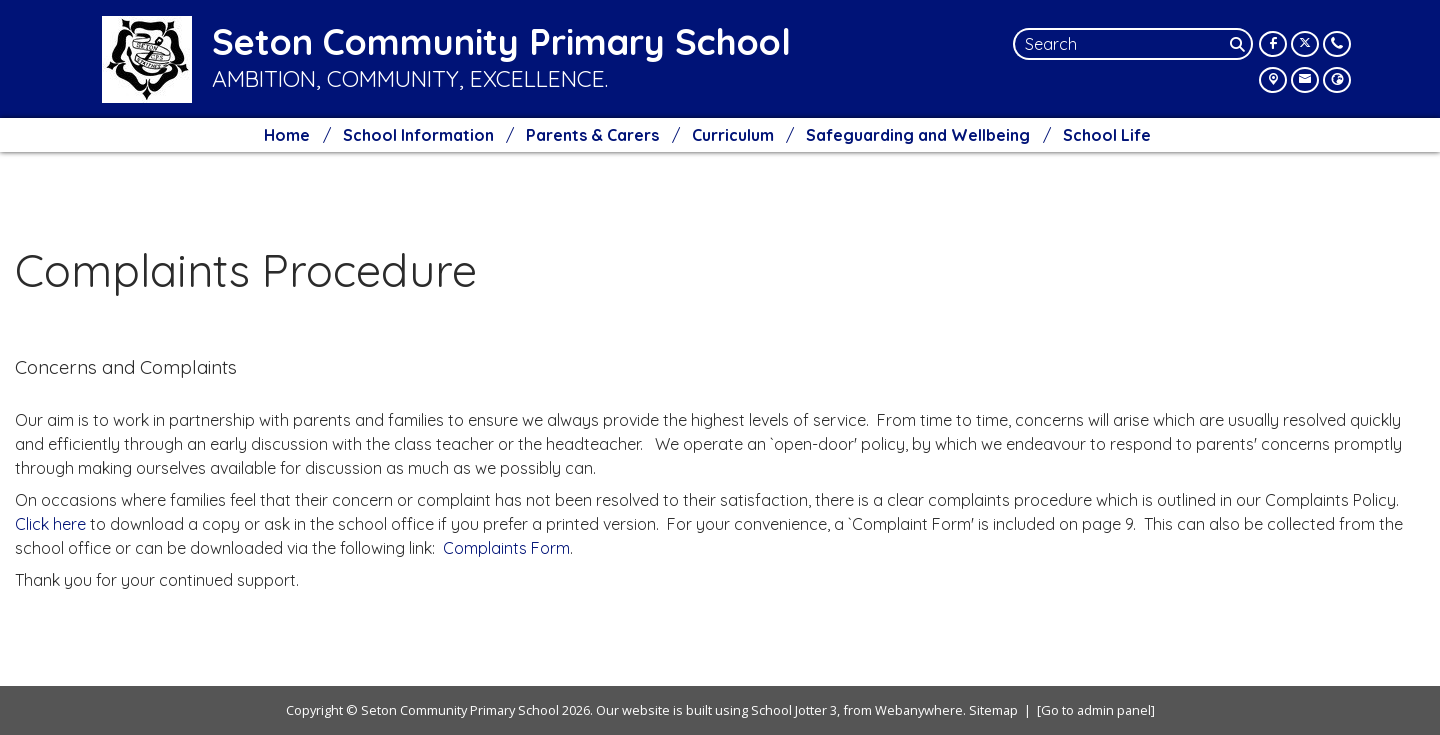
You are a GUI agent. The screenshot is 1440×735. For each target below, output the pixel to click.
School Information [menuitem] (418, 135)
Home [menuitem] (287, 135)
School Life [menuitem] (1107, 135)
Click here (52, 524)
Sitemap (993, 710)
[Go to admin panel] (1096, 710)
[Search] (1239, 44)
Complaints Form (506, 548)
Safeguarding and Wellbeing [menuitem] (918, 135)
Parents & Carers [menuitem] (592, 135)
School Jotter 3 (794, 710)
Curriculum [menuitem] (733, 135)
